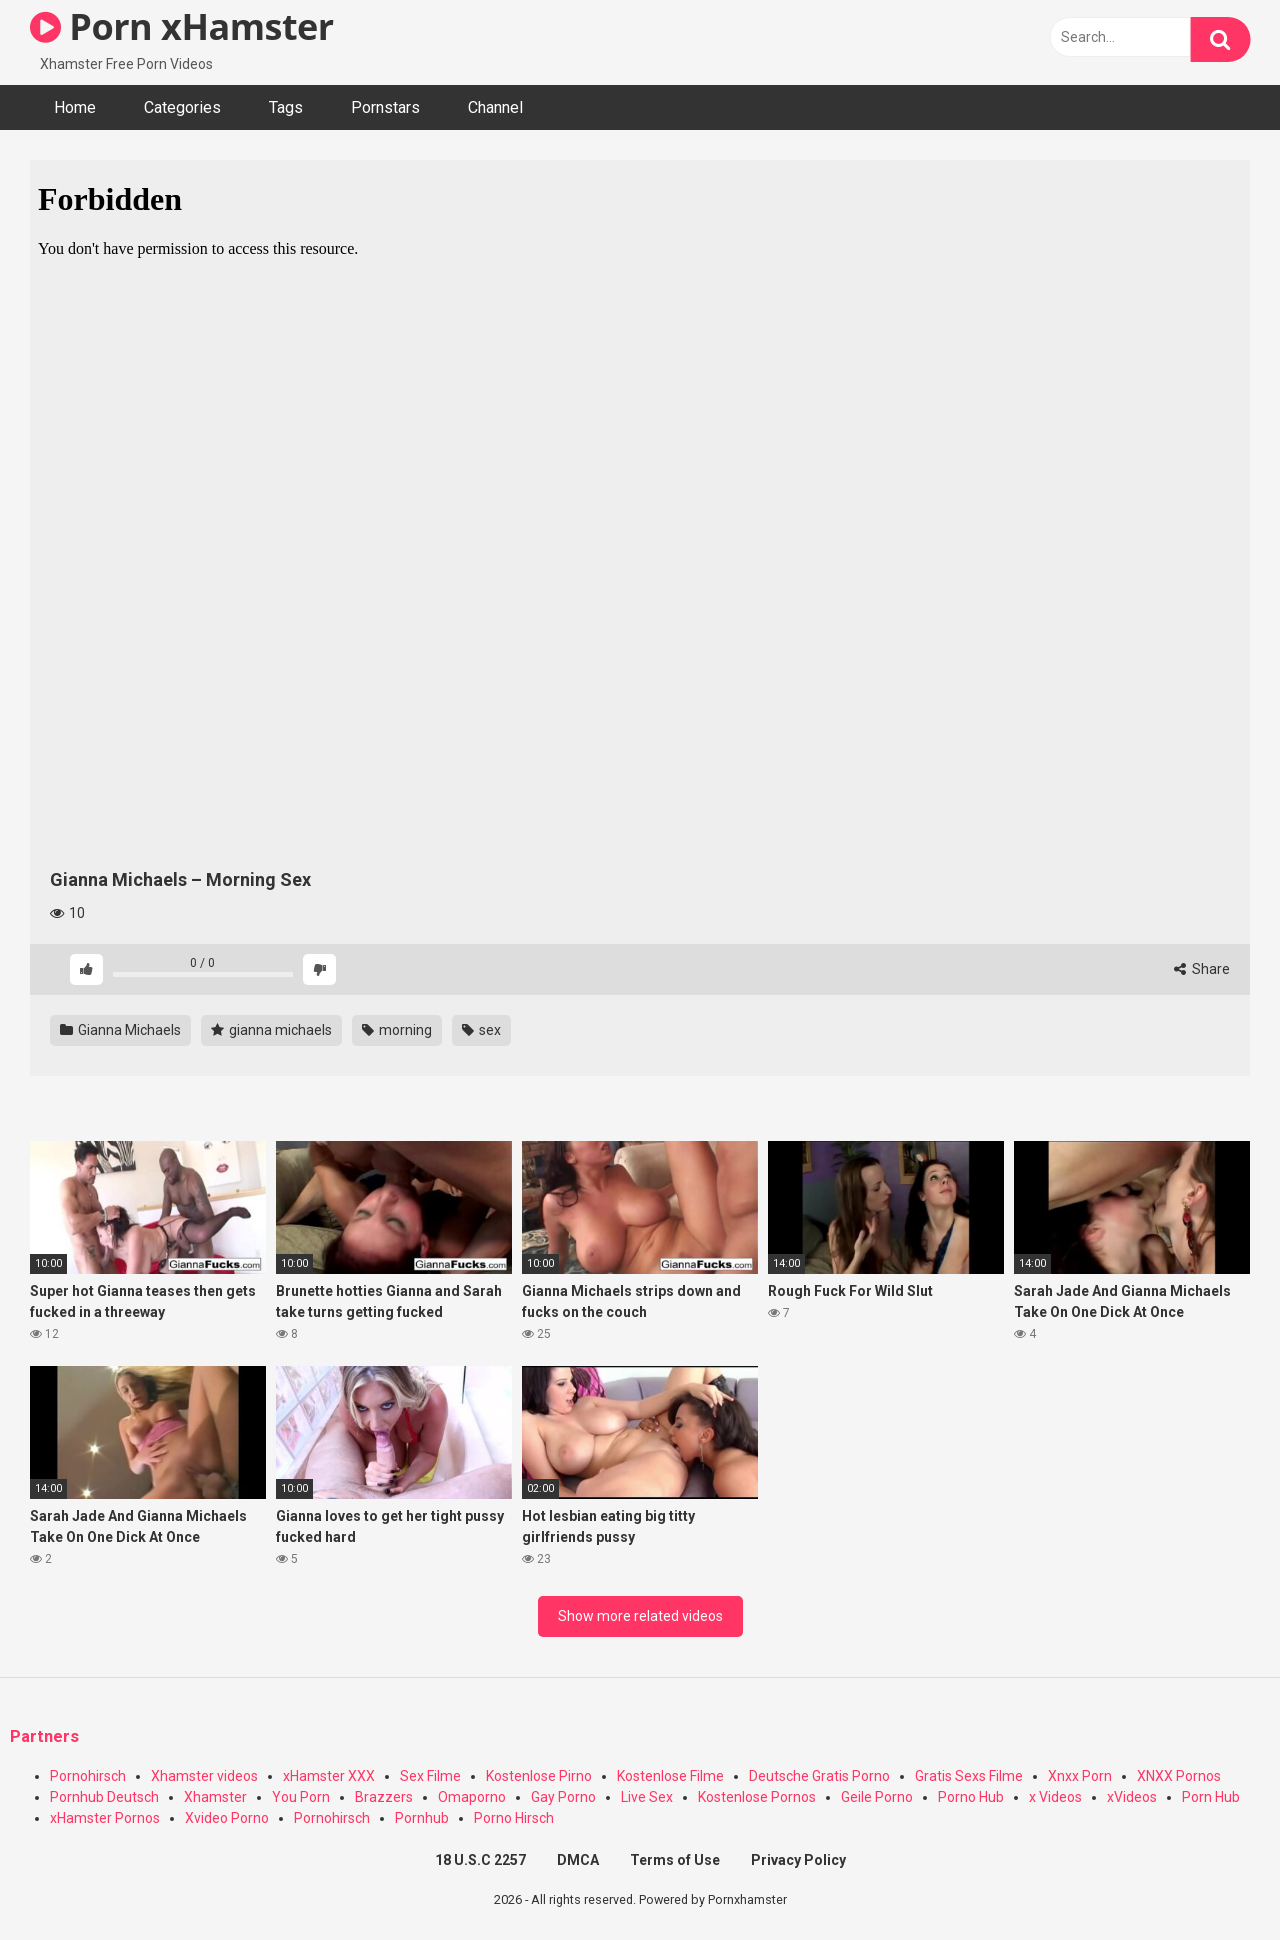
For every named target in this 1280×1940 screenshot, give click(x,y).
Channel (495, 107)
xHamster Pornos (105, 1818)
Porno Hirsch (514, 1818)
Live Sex (647, 1797)
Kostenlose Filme (670, 1776)
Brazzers (384, 1797)
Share (1202, 969)
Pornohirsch (88, 1776)
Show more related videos (640, 1616)
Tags (286, 107)
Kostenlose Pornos (757, 1797)
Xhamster (215, 1797)
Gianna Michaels (120, 1030)
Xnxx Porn (1080, 1776)
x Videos (1055, 1797)
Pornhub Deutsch (104, 1797)
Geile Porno (877, 1797)
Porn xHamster (182, 26)
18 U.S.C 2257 (480, 1860)
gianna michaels (271, 1030)
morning (397, 1030)
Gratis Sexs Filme (969, 1776)
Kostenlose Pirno (539, 1776)
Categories (182, 107)
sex (481, 1030)
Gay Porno (563, 1797)
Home (75, 107)
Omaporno (472, 1797)
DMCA (578, 1860)
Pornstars (385, 107)
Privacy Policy (798, 1860)
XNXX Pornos (1179, 1776)
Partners (44, 1736)
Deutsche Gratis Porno (819, 1776)
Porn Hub (1211, 1797)
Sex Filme (430, 1776)
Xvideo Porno (227, 1818)
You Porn (301, 1797)
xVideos (1132, 1797)
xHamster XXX (329, 1776)
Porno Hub (971, 1797)
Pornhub (422, 1818)
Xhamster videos (204, 1776)
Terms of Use (675, 1860)
